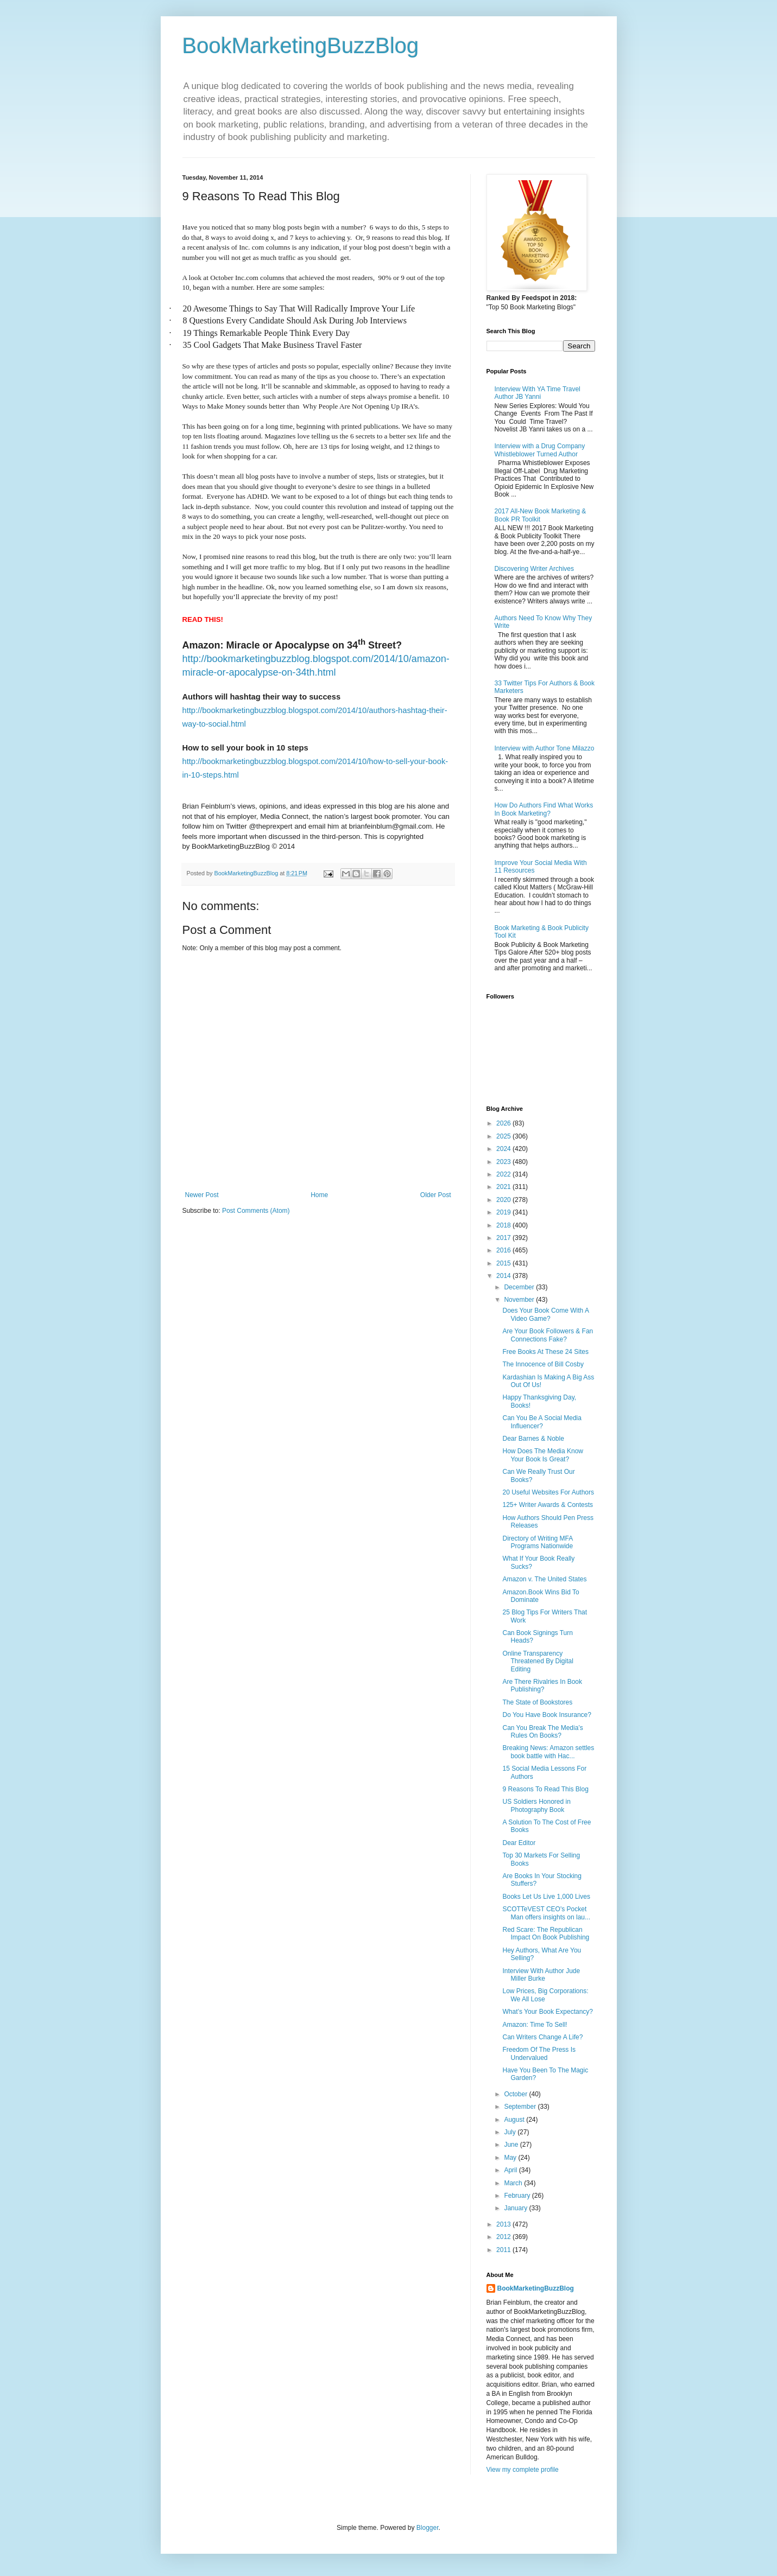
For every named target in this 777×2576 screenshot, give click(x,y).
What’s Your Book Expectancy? (547, 2011)
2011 (504, 2250)
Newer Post (202, 1195)
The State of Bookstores (537, 1702)
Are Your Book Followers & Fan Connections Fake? (547, 1335)
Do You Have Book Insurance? (546, 1715)
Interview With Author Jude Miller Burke (541, 1974)
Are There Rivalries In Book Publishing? (542, 1685)
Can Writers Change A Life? (542, 2037)
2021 (504, 1187)
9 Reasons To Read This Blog (545, 1789)
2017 (504, 1238)
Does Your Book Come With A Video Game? (545, 1314)
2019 (504, 1212)
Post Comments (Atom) (256, 1210)
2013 (504, 2224)
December (520, 1287)
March (514, 2183)
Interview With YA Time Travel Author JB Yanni (537, 392)
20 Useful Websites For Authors (548, 1492)
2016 (504, 1250)
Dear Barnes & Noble (533, 1438)
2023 (504, 1162)
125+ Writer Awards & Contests (547, 1505)
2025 (504, 1136)
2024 (504, 1149)
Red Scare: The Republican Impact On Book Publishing (545, 1933)
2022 (504, 1174)
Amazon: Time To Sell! (534, 2024)
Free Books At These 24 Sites (545, 1352)
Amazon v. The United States (544, 1579)
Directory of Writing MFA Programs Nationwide (537, 1542)
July (510, 2132)
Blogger (427, 2528)
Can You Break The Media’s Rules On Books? (542, 1731)
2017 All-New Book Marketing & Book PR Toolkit (540, 515)
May (511, 2157)
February (518, 2195)
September (521, 2106)
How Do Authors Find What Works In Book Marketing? (544, 809)
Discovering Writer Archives (534, 569)
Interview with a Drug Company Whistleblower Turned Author (540, 449)
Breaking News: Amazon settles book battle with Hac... (548, 1751)
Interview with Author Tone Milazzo (545, 748)
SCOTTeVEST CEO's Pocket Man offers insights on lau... (546, 1912)
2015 (504, 1263)
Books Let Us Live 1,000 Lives (546, 1896)
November (520, 1299)
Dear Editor (518, 1843)
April (511, 2170)
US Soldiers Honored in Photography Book (536, 1805)
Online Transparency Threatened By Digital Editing (537, 1661)
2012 (504, 2237)
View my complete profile (523, 2469)
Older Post (435, 1195)
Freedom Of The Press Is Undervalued (539, 2053)
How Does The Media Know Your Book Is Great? (542, 1454)
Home (319, 1195)
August (515, 2119)
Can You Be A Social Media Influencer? (541, 1421)
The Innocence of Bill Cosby (542, 1364)
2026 (504, 1123)
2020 (504, 1200)
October (516, 2094)
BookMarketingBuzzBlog (300, 46)
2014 (504, 1276)
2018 (504, 1225)
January (516, 2208)
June (512, 2144)
